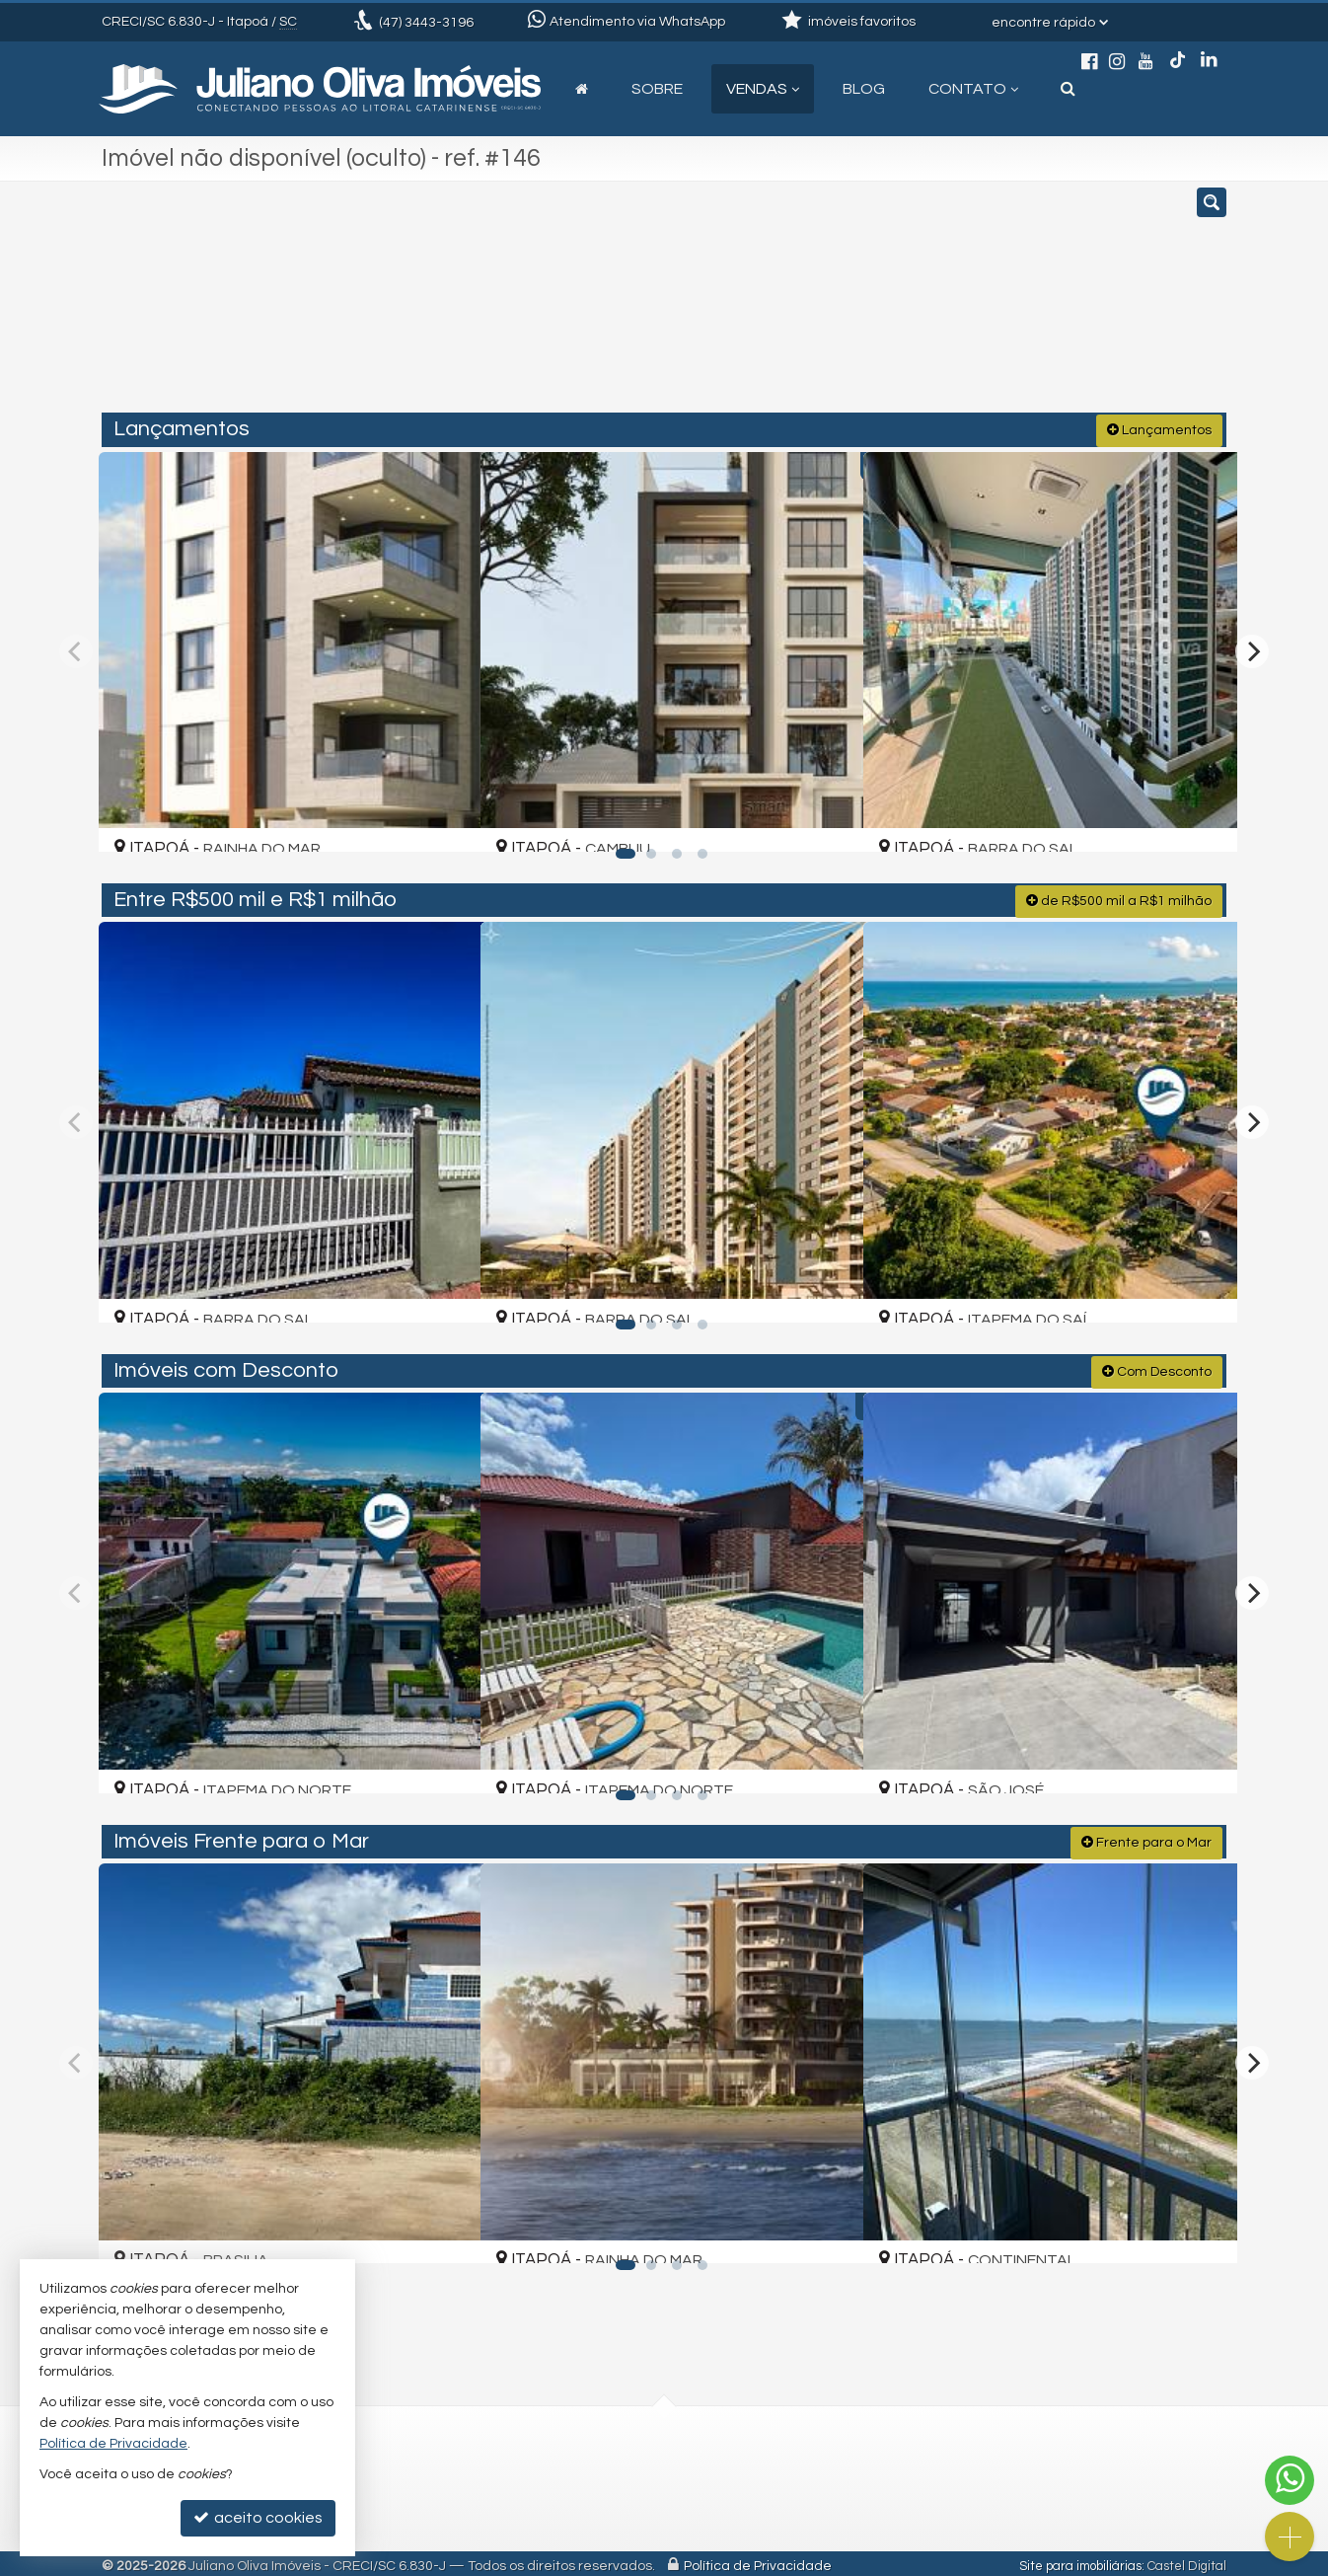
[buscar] (994, 306)
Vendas (762, 89)
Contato (973, 89)
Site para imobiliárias (1080, 2561)
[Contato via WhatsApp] (1289, 2480)
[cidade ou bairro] (844, 306)
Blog (864, 89)
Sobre (657, 89)
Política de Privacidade (758, 2561)
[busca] (1068, 89)
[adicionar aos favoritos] (442, 818)
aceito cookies (258, 2517)
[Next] (1252, 649)
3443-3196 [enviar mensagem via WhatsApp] (426, 23)
